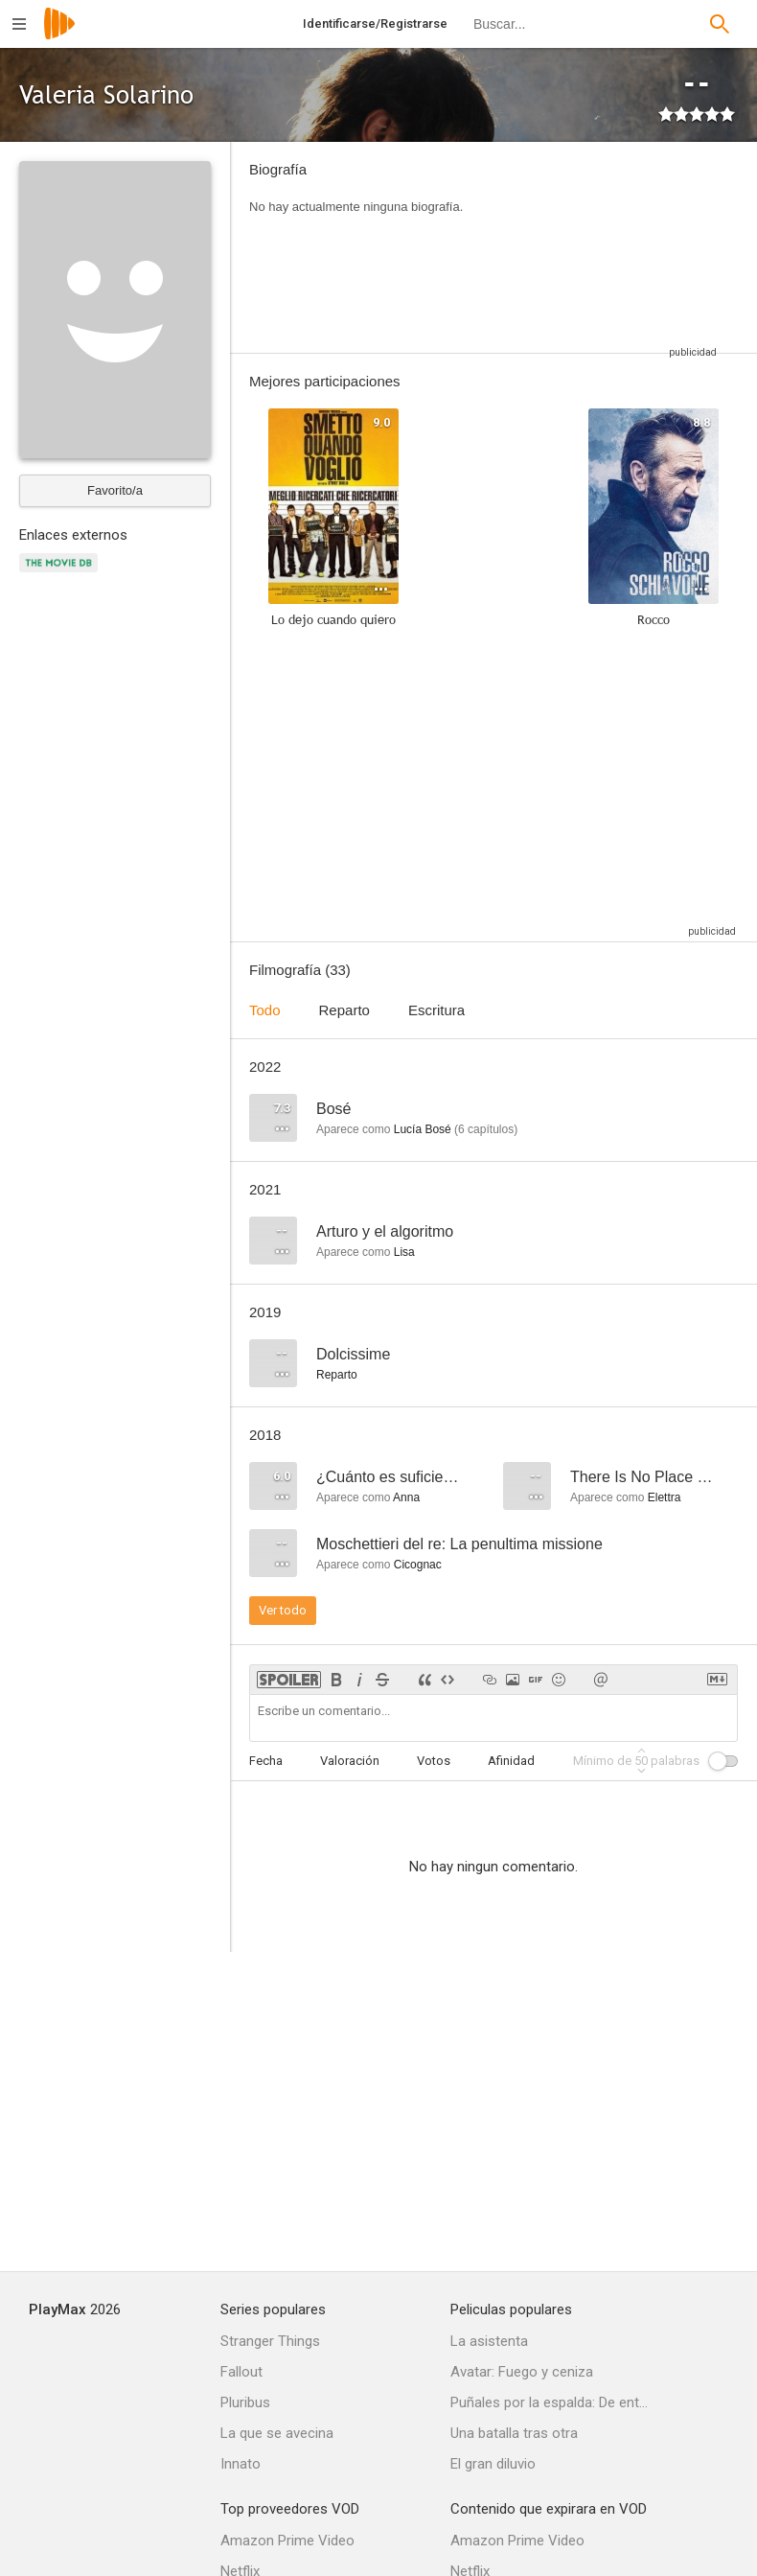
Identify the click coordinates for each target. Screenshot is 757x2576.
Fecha (266, 1760)
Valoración (349, 1760)
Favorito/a (115, 490)
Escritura (436, 1010)
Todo (265, 1010)
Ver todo (283, 1610)
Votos (433, 1760)
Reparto (344, 1010)
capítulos (486, 1129)
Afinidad (511, 1760)
